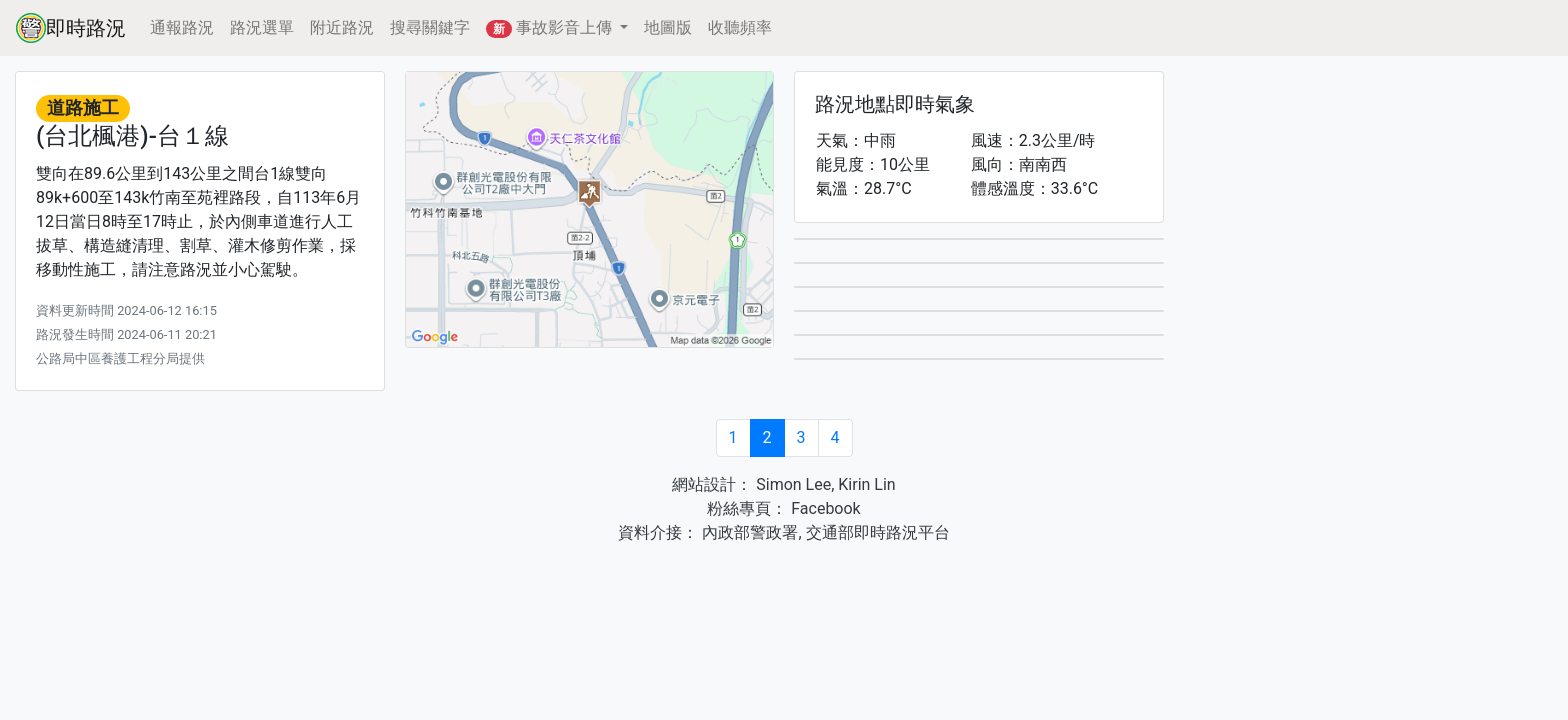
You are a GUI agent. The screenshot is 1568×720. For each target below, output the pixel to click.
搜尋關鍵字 (430, 27)
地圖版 (668, 27)
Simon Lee (791, 484)
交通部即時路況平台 (878, 532)
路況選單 (262, 27)
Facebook (823, 508)
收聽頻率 (740, 27)
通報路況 (182, 27)
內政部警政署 (748, 532)
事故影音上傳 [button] (551, 28)
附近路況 (342, 27)
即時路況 (71, 28)
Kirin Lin (866, 484)
